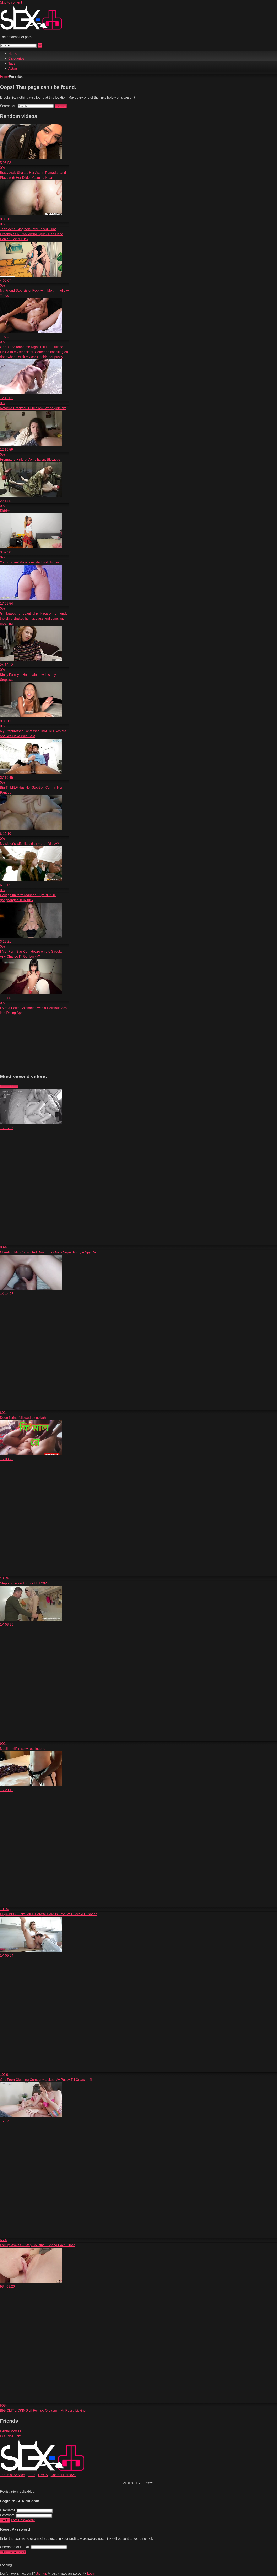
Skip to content (11, 2)
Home (12, 53)
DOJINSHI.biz (10, 2436)
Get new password (13, 2552)
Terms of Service (12, 2475)
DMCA (43, 2475)
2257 (31, 2475)
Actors (13, 68)
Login (5, 2520)
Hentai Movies (10, 2431)
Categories (16, 58)
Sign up (41, 2573)
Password (7, 2515)
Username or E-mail (14, 2547)
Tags (11, 63)
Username (7, 2510)
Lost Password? (23, 2520)
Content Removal (63, 2475)
